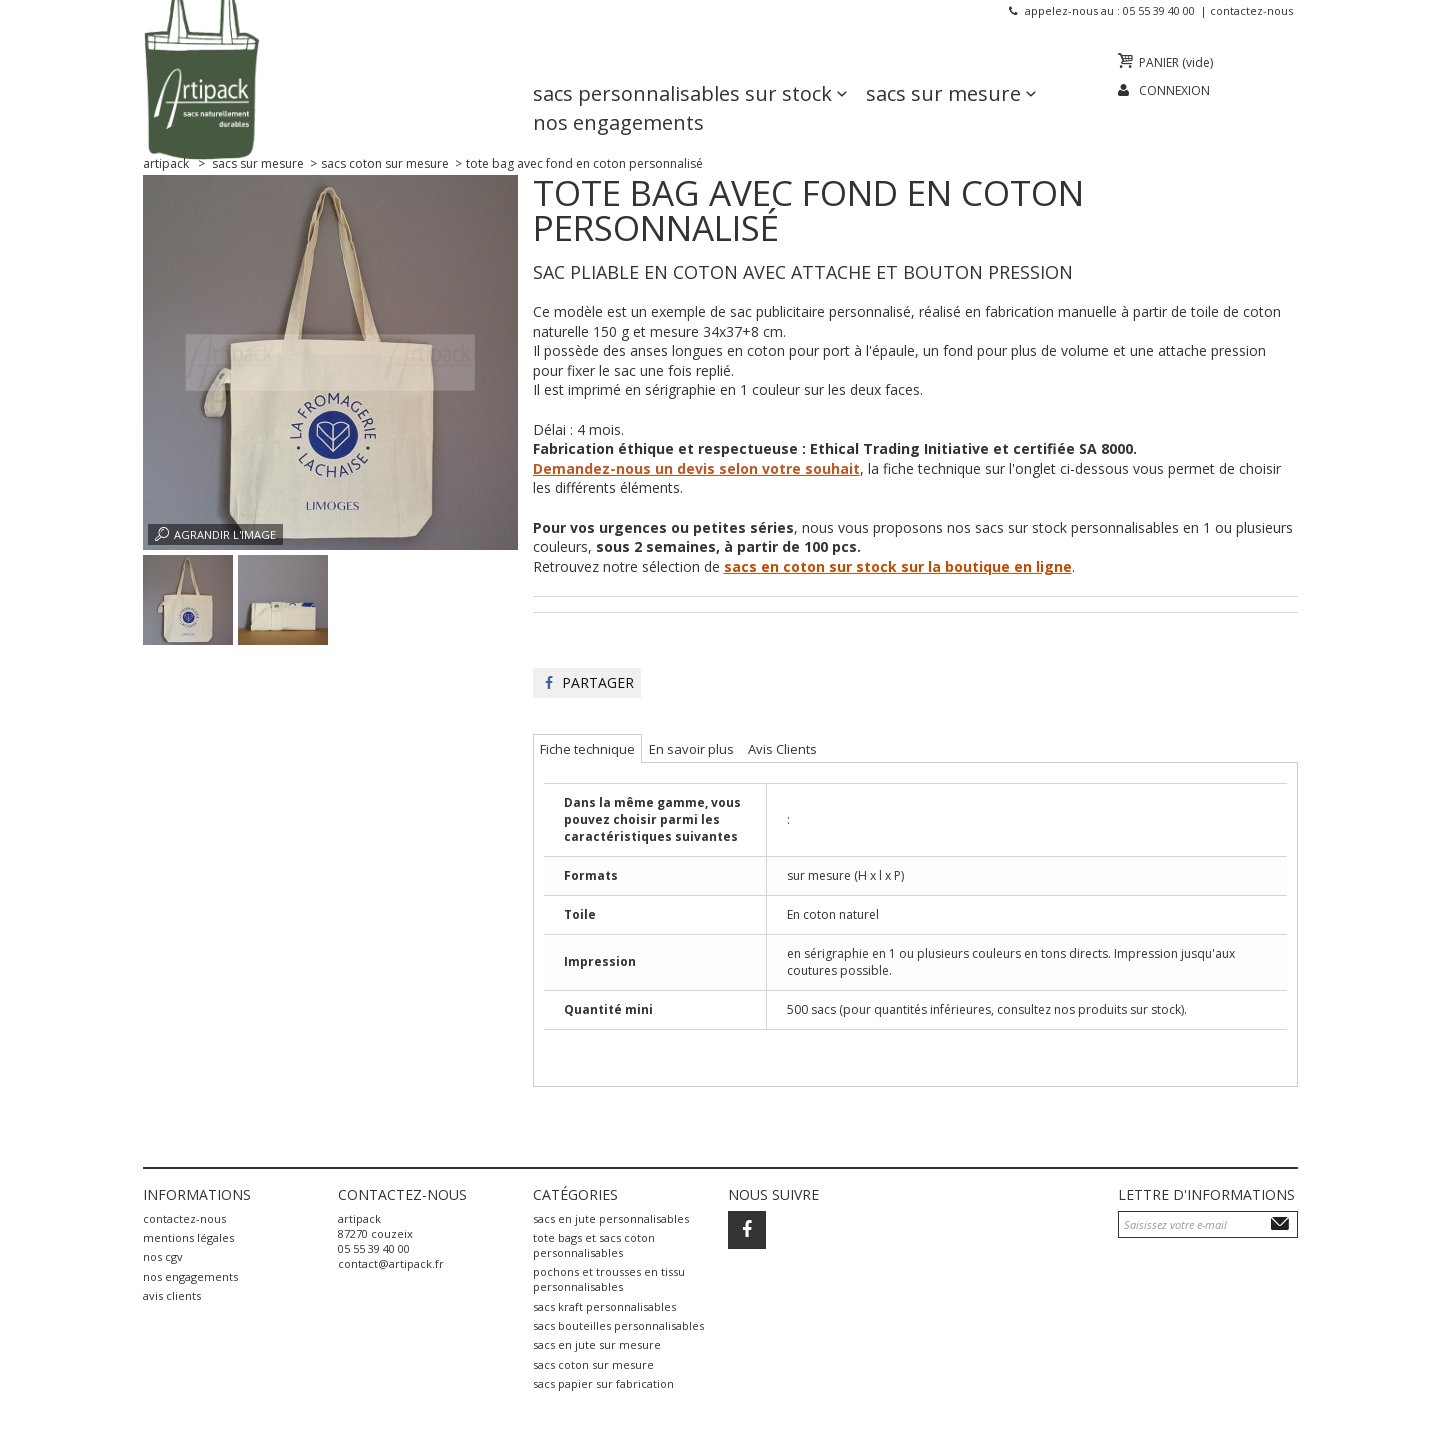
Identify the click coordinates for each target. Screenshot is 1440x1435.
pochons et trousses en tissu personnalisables (609, 1279)
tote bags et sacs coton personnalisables (594, 1245)
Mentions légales (188, 1237)
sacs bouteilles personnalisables (618, 1325)
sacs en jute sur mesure (597, 1344)
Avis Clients (172, 1295)
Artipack (166, 163)
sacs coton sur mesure (593, 1364)
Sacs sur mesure (943, 65)
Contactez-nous (1251, 10)
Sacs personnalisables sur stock (682, 65)
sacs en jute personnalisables (611, 1218)
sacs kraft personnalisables (604, 1306)
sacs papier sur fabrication (603, 1383)
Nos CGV (163, 1256)
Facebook (747, 1230)
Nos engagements (618, 94)
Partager (589, 682)
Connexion (1174, 90)
